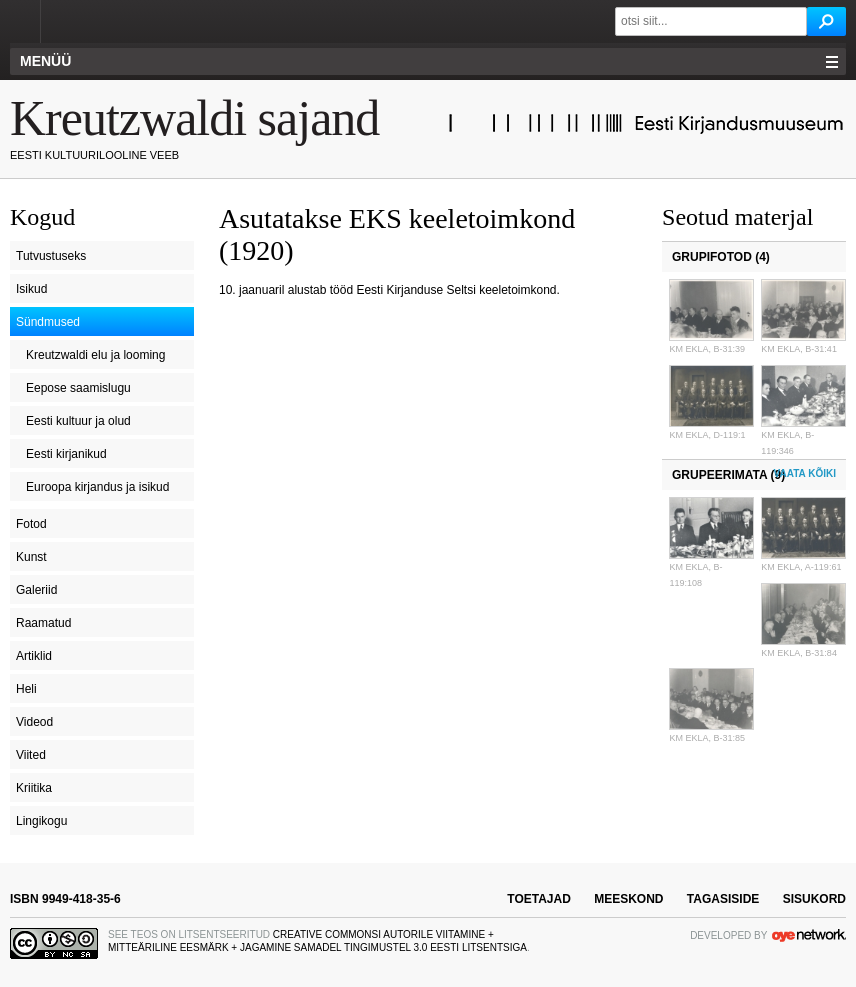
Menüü (45, 61)
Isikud (31, 289)
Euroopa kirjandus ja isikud (97, 487)
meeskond (628, 899)
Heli (26, 689)
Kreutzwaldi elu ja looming (95, 355)
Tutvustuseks (51, 256)
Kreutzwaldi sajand (194, 118)
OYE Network (809, 935)
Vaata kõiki (805, 473)
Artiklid (34, 656)
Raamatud (43, 623)
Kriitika (34, 788)
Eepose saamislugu (78, 388)
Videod (34, 722)
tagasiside (723, 899)
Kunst (31, 557)
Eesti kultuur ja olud (78, 421)
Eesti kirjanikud (66, 454)
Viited (31, 755)
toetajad (539, 899)
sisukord (814, 899)
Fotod (31, 524)
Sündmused (48, 322)
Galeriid (36, 590)
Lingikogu (41, 821)
